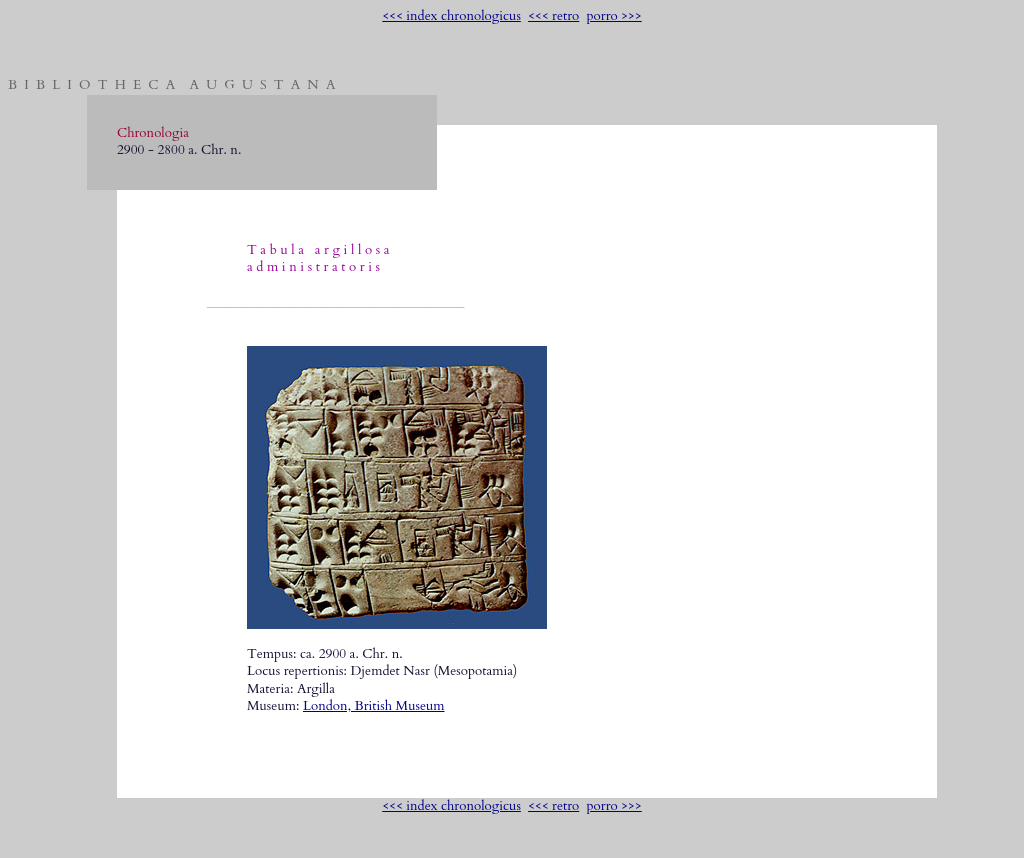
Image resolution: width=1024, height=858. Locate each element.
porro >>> (613, 16)
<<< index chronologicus (451, 16)
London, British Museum (374, 706)
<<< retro (553, 16)
